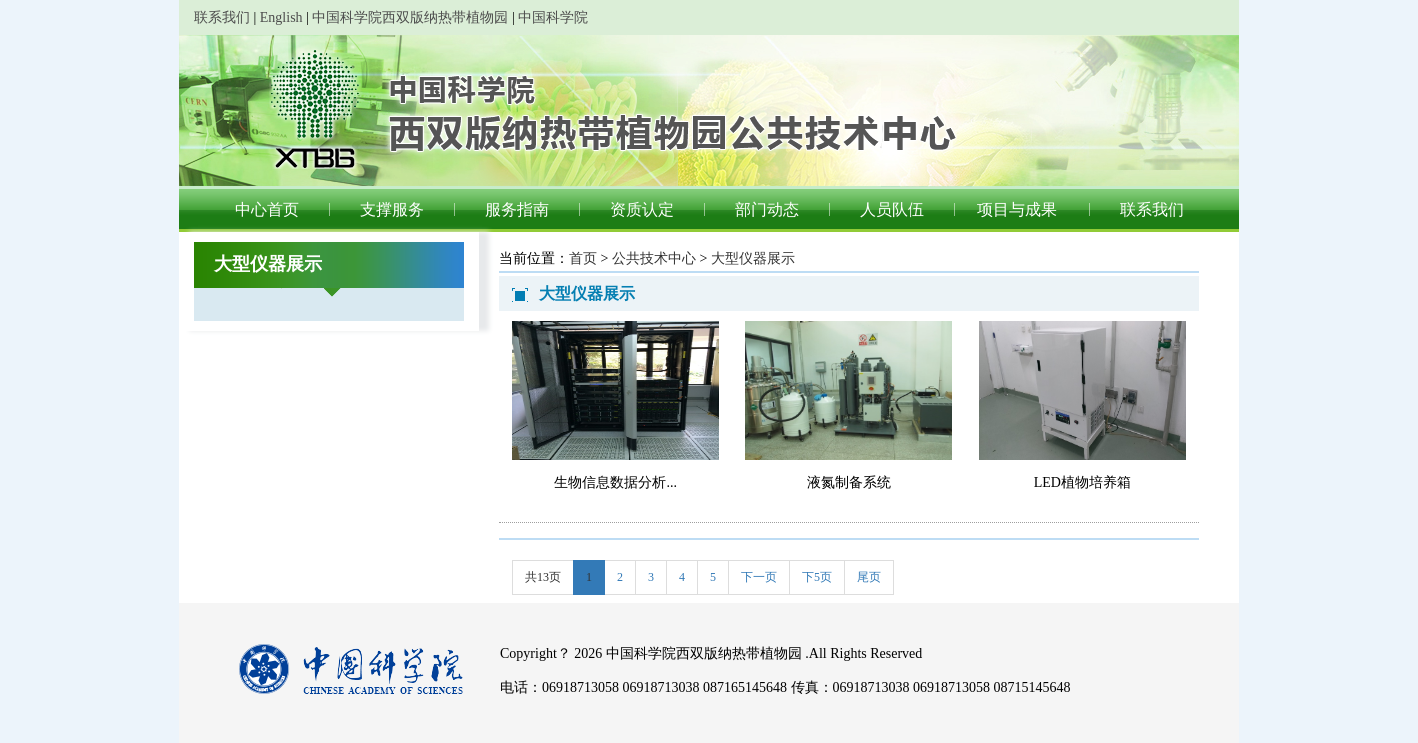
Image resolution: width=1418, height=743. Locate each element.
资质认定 (642, 209)
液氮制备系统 (849, 482)
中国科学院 (553, 17)
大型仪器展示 (753, 258)
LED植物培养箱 (1082, 482)
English (281, 17)
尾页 (869, 577)
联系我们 (222, 17)
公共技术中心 (654, 258)
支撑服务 (392, 209)
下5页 (817, 577)
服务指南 (517, 209)
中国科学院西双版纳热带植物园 (410, 17)
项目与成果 (1017, 209)
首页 (583, 258)
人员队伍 (892, 209)
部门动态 (767, 209)
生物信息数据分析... (615, 482)
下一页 (759, 577)
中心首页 (267, 209)
